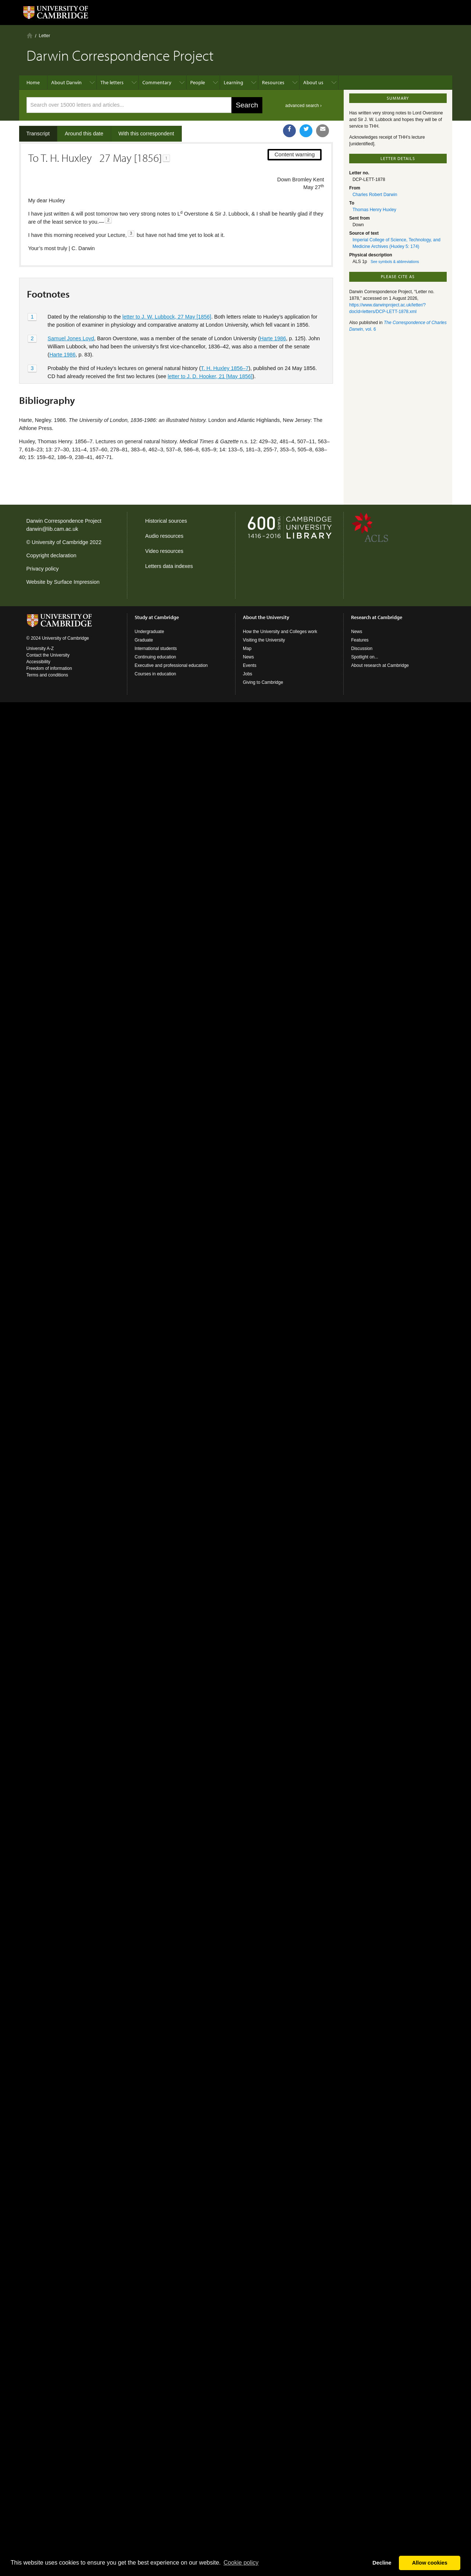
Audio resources (164, 536)
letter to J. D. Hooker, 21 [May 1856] (210, 376)
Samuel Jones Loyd (70, 338)
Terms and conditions (47, 675)
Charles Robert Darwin (375, 194)
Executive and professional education (171, 665)
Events (249, 665)
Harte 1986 (273, 338)
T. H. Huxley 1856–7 (225, 368)
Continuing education (155, 657)
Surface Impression (76, 582)
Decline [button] (381, 2563)
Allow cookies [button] (429, 2563)
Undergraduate (149, 631)
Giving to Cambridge (263, 682)
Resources (273, 82)
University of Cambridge (60, 542)
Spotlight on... (364, 657)
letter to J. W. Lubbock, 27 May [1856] (167, 317)
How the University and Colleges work (280, 631)
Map (247, 648)
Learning (233, 82)
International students (156, 648)
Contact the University (48, 655)
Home (29, 35)
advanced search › (303, 105)
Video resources (164, 551)
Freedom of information (49, 668)
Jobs (247, 673)
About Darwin (66, 82)
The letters (112, 82)
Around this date (84, 133)
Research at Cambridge (376, 617)
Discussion (361, 648)
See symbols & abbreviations (395, 262)
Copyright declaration (51, 555)
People (197, 82)
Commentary (156, 82)
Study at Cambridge (157, 617)
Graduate (144, 640)
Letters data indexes (169, 566)
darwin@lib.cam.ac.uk (52, 529)
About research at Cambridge (380, 665)
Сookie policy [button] (240, 2562)
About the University (266, 617)
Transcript (38, 133)
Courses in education (155, 673)
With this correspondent (146, 133)
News (248, 657)
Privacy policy (42, 569)
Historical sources (166, 521)
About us (313, 82)
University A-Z (40, 648)
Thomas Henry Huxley (374, 209)
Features (359, 640)
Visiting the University (264, 640)
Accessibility (38, 661)
